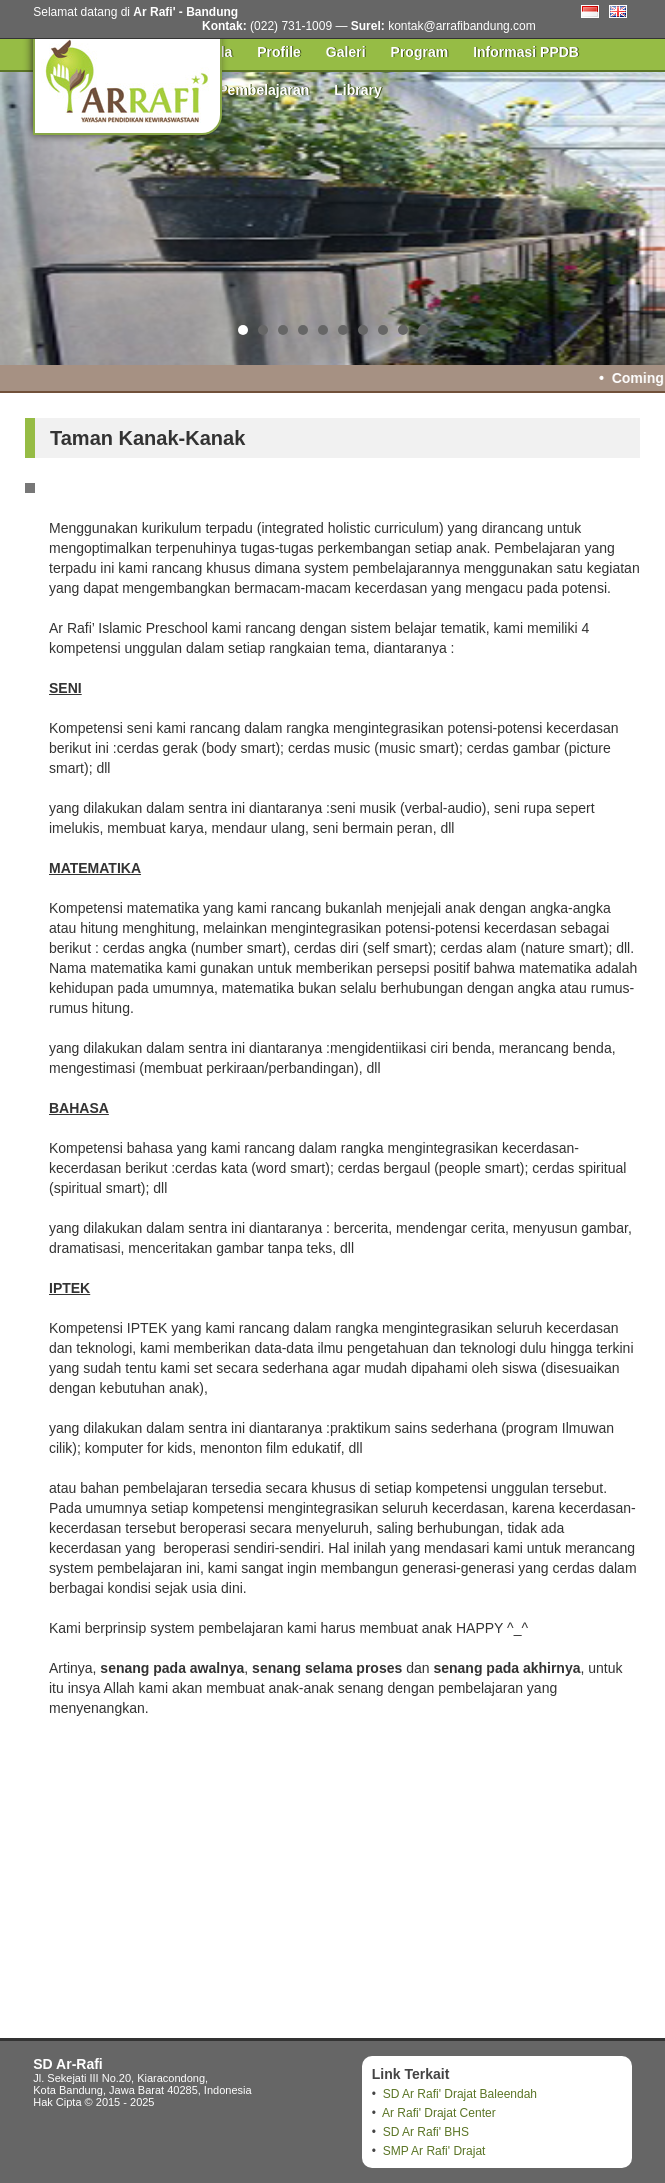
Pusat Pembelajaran (242, 90)
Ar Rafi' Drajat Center (439, 2113)
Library (357, 90)
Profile (279, 52)
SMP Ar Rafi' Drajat (434, 2151)
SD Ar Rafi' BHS (426, 2132)
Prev (26, 215)
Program (420, 52)
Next (639, 215)
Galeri (346, 52)
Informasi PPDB (526, 52)
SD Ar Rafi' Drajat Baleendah (460, 2094)
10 (423, 330)
